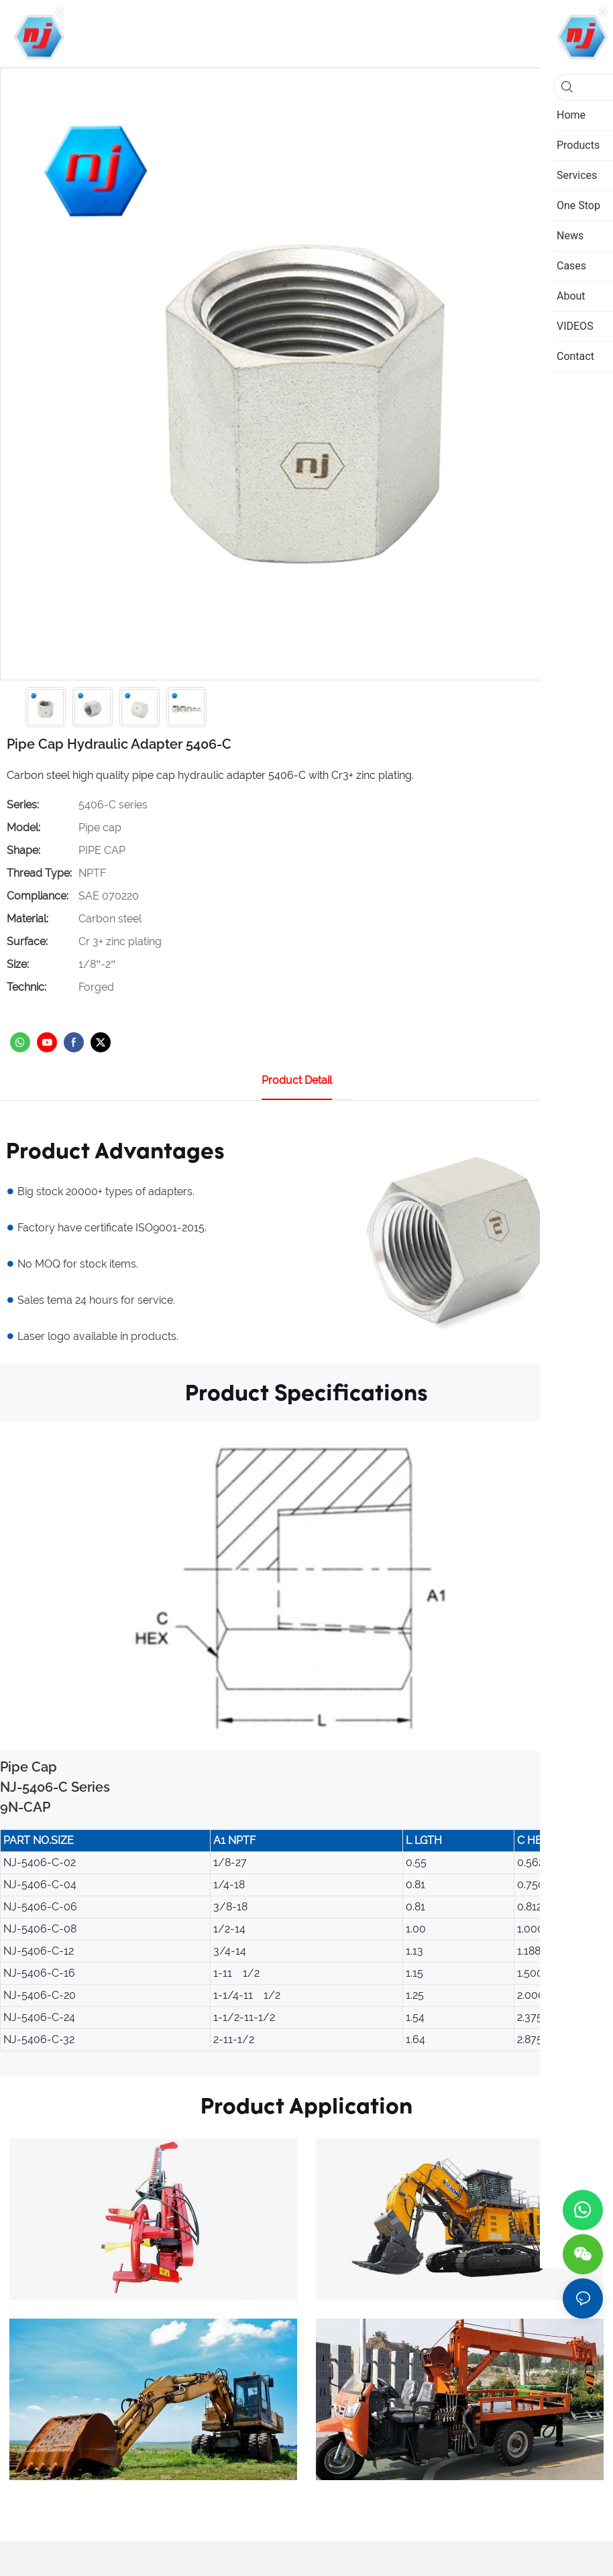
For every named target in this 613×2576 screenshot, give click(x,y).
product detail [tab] (297, 1080)
